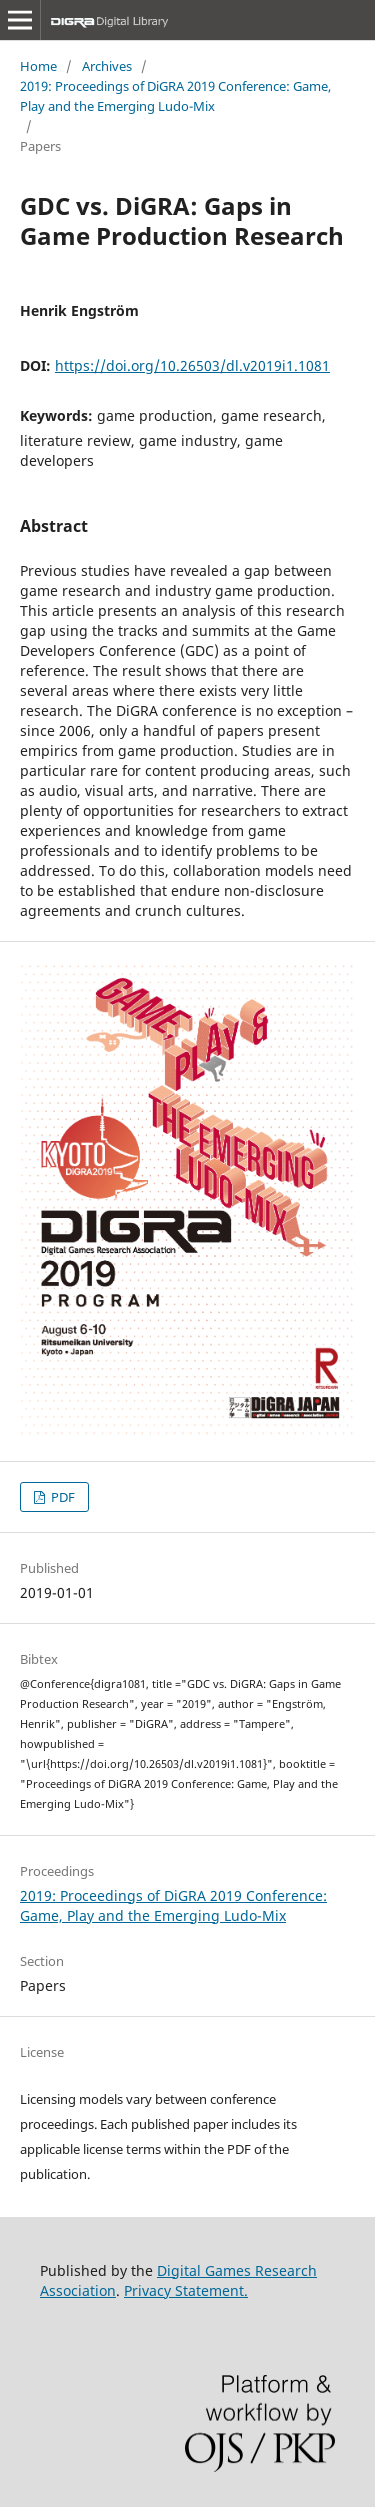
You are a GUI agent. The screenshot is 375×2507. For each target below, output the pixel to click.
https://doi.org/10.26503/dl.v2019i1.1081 (192, 365)
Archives (107, 66)
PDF (61, 1497)
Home (38, 66)
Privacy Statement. (186, 2290)
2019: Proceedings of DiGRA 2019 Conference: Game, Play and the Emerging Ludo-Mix (175, 96)
